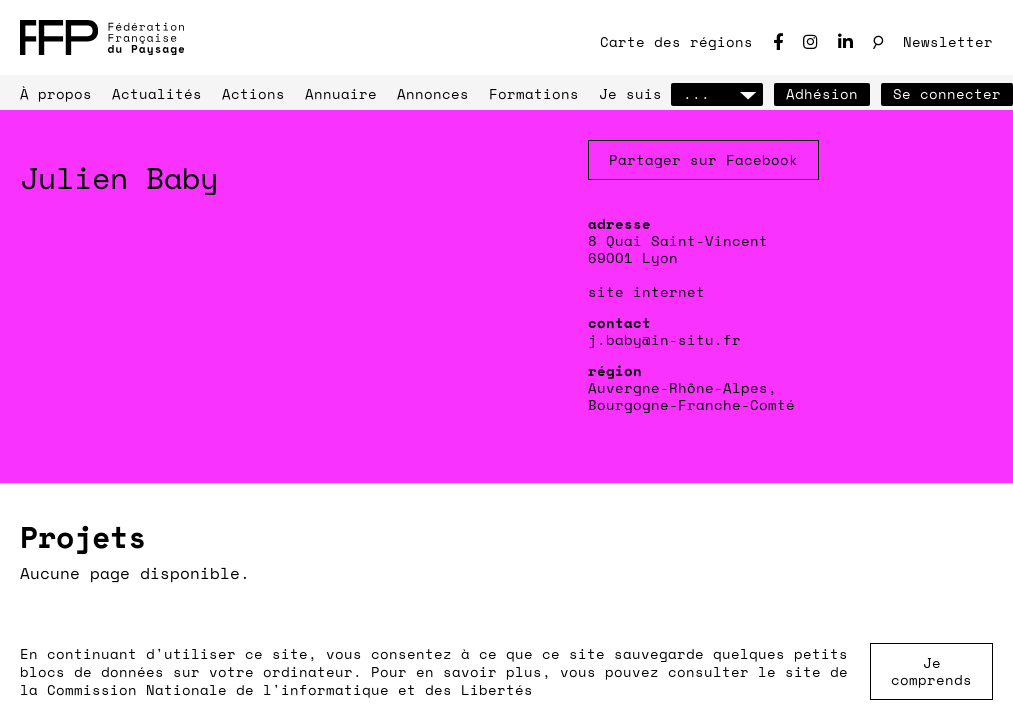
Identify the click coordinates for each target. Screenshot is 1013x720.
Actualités (157, 93)
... (717, 93)
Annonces (433, 93)
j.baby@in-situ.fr (664, 339)
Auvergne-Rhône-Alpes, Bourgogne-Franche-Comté (691, 396)
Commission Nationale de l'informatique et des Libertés (290, 689)
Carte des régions (676, 41)
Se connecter (947, 93)
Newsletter (948, 41)
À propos (56, 93)
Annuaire (341, 93)
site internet (646, 291)
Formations (534, 93)
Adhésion (822, 93)
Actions (253, 93)
